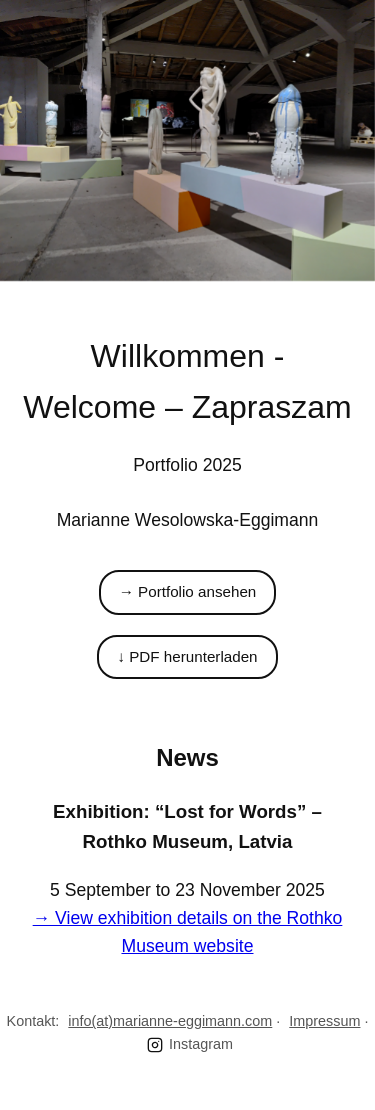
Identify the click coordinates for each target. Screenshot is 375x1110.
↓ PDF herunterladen (187, 656)
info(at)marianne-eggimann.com (170, 1021)
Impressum (324, 1021)
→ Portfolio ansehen (188, 591)
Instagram (190, 1044)
